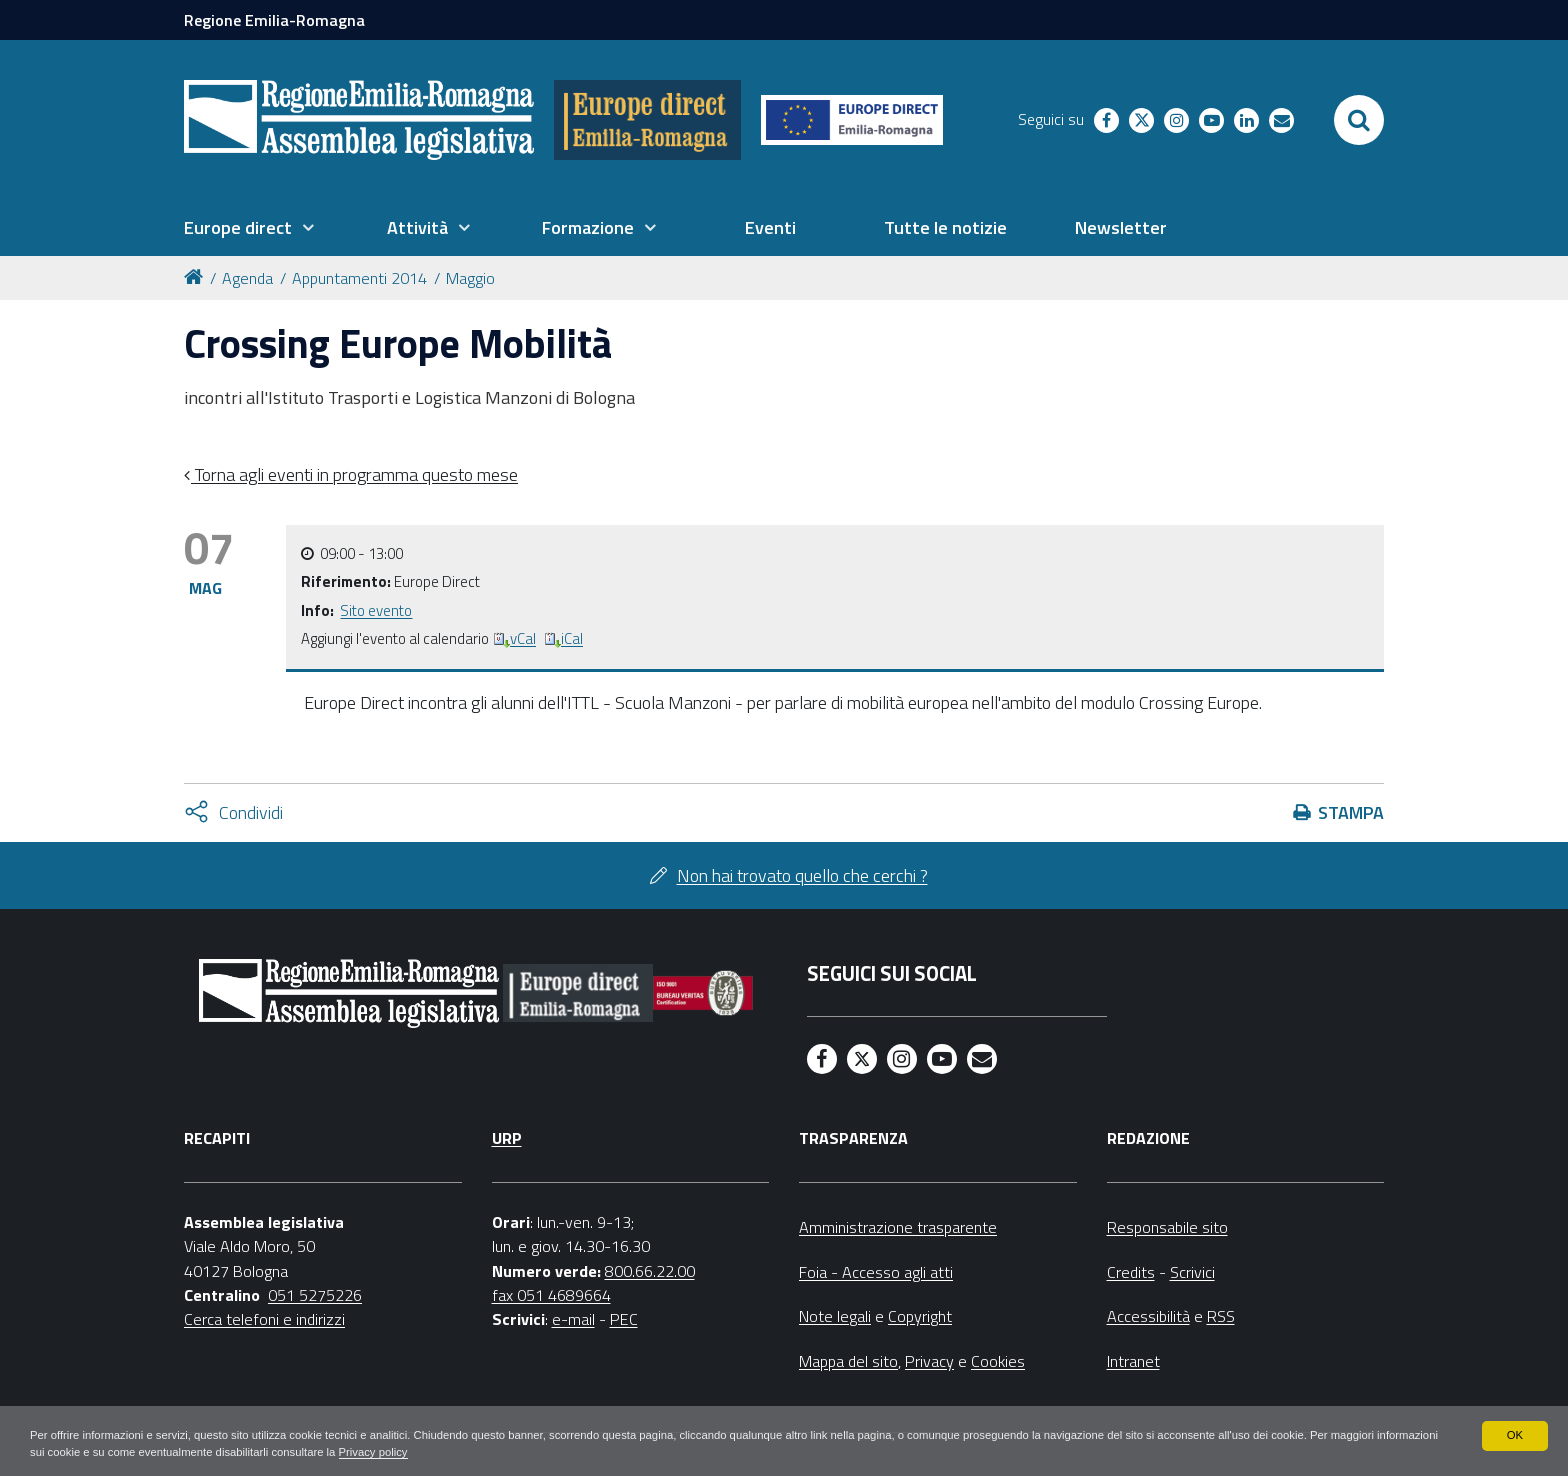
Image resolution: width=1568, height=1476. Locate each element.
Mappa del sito (848, 1361)
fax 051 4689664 (551, 1295)
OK (1514, 1434)
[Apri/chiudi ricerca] (1359, 120)
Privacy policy (512, 1452)
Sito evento (376, 610)
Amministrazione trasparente (898, 1227)
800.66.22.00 (650, 1271)
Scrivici (1192, 1272)
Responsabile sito (1167, 1227)
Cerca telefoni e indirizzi (264, 1319)
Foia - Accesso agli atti (876, 1272)
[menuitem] (249, 228)
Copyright (920, 1316)
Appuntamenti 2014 (359, 278)
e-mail (573, 1319)
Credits (1131, 1272)
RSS (1221, 1316)
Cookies (998, 1361)
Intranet (1133, 1361)
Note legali (835, 1316)
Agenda (247, 278)
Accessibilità (1148, 1316)
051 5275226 (315, 1295)
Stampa (1351, 812)
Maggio (470, 278)
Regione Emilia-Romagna (274, 20)
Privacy (929, 1361)
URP (507, 1138)
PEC (624, 1319)
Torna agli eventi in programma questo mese (354, 474)
